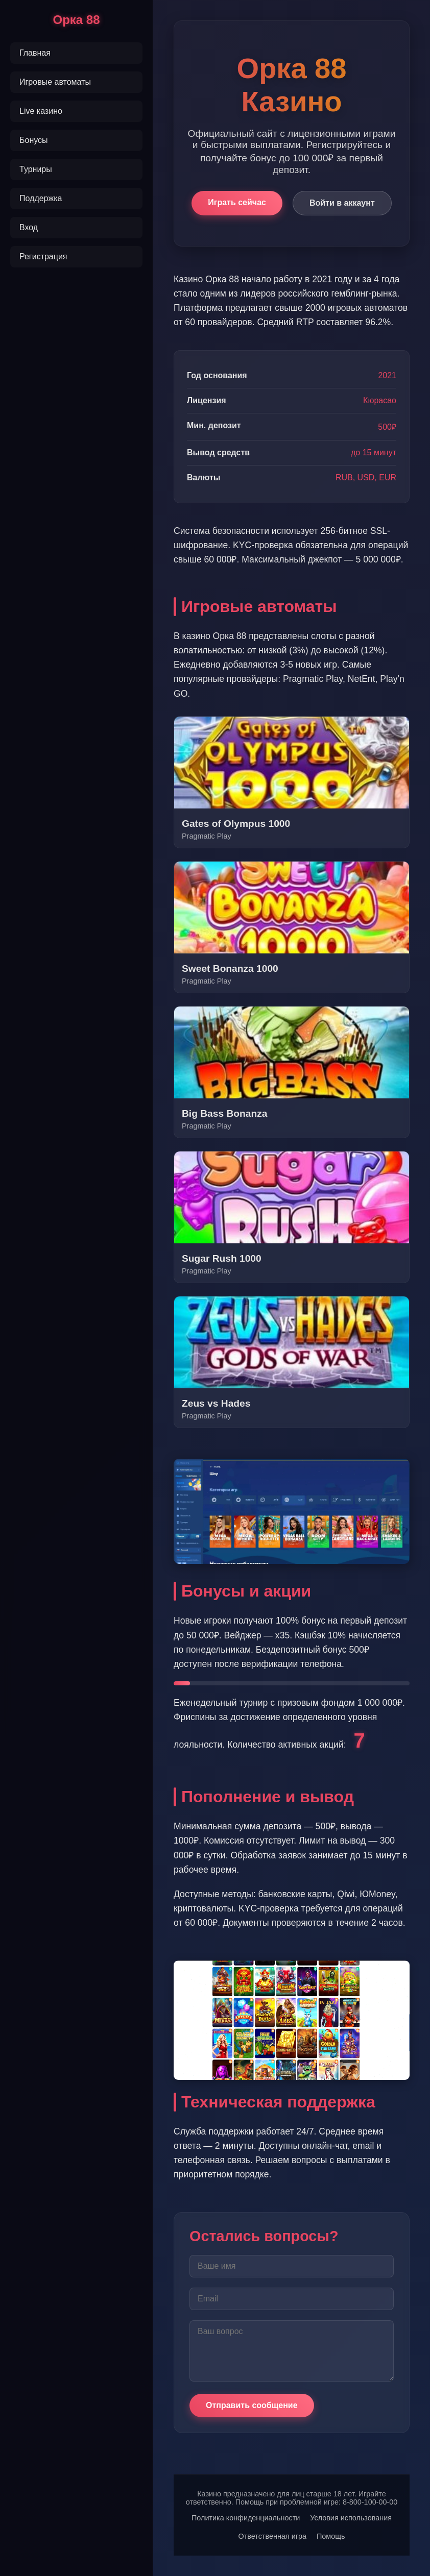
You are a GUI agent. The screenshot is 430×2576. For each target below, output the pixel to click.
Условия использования (351, 2518)
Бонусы (33, 140)
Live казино (40, 111)
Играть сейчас (237, 202)
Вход (28, 227)
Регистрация (43, 256)
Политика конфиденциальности (246, 2518)
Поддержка (40, 198)
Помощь (331, 2536)
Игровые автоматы (55, 82)
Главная (35, 52)
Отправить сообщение (252, 2405)
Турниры (35, 169)
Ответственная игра (272, 2536)
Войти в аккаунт (342, 203)
